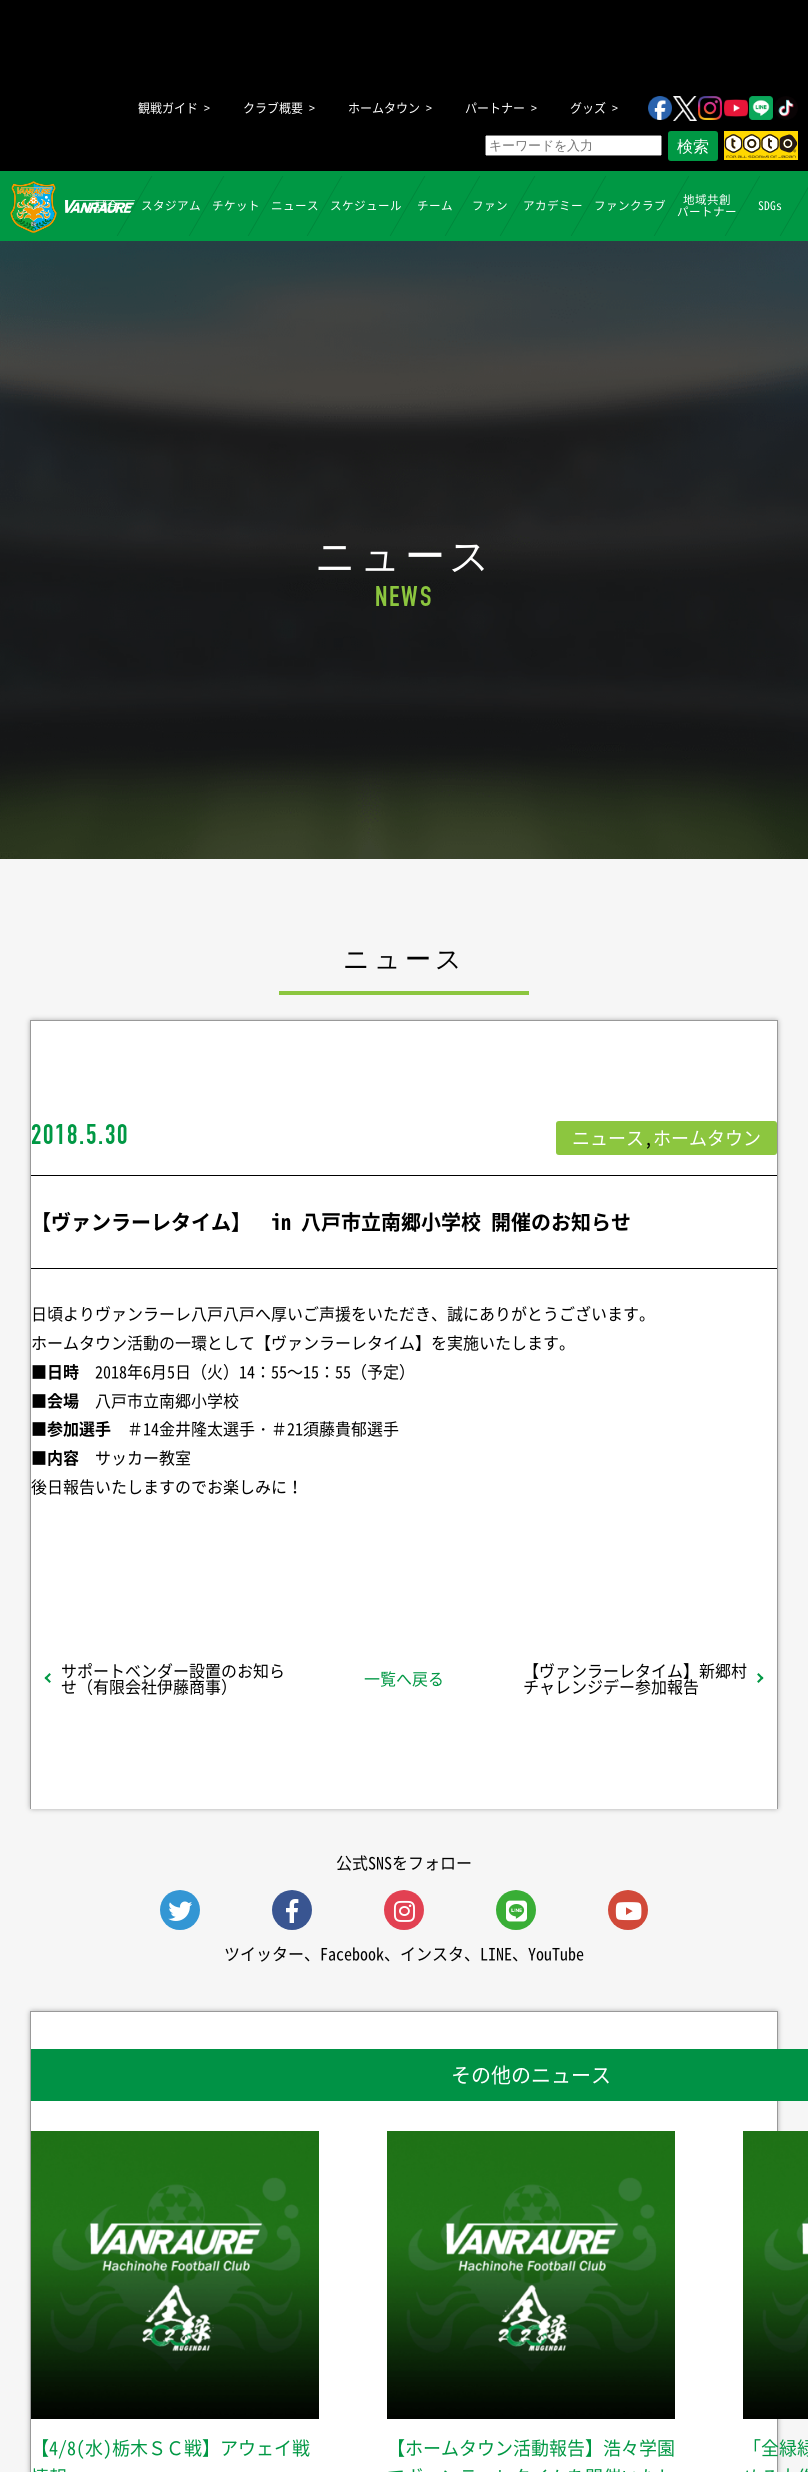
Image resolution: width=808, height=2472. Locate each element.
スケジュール (366, 205)
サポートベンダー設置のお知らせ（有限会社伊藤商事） (173, 1678)
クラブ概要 (273, 108)
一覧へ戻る (404, 1678)
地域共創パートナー (707, 205)
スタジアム (171, 205)
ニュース (295, 205)
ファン (490, 205)
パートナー (495, 108)
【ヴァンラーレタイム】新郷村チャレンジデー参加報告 (635, 1678)
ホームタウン (384, 108)
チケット (236, 205)
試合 (107, 205)
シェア (163, 1539)
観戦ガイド (168, 108)
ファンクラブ (630, 205)
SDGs (770, 205)
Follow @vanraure (606, 1539)
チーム (435, 205)
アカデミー (553, 205)
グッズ (588, 108)
